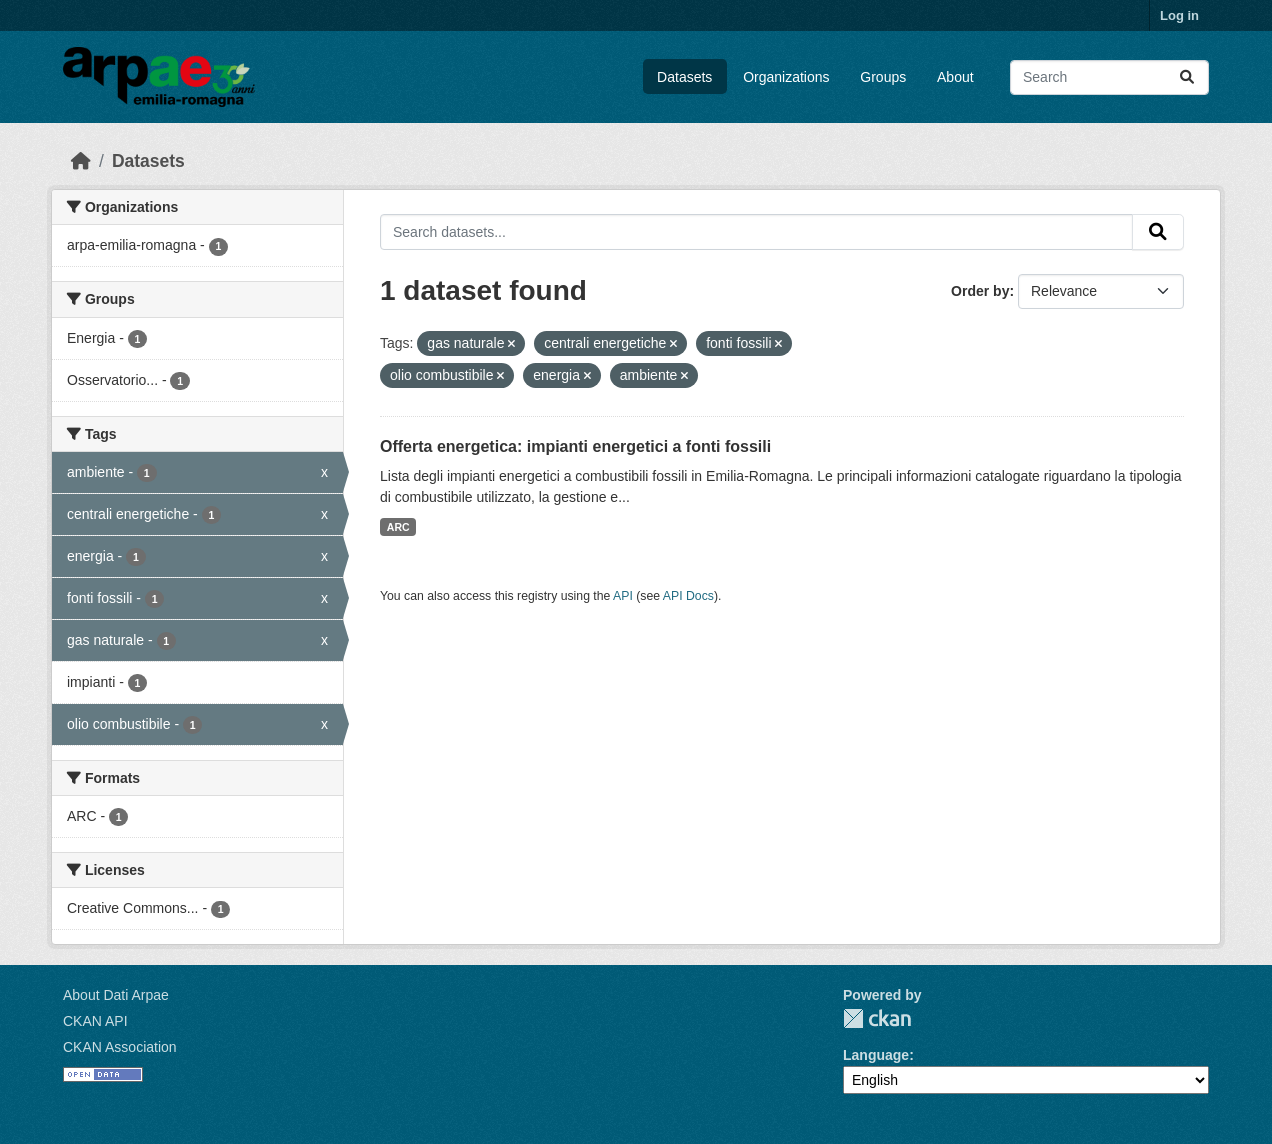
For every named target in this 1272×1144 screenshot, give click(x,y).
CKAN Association (120, 1047)
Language (876, 1055)
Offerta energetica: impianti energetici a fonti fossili (575, 446)
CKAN (877, 1018)
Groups (883, 77)
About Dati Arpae (116, 995)
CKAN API (95, 1021)
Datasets (684, 77)
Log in (1179, 15)
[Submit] (1187, 77)
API (623, 596)
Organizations (786, 77)
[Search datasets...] (1109, 77)
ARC (398, 527)
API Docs (688, 596)
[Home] (81, 161)
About (955, 77)
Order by (980, 291)
